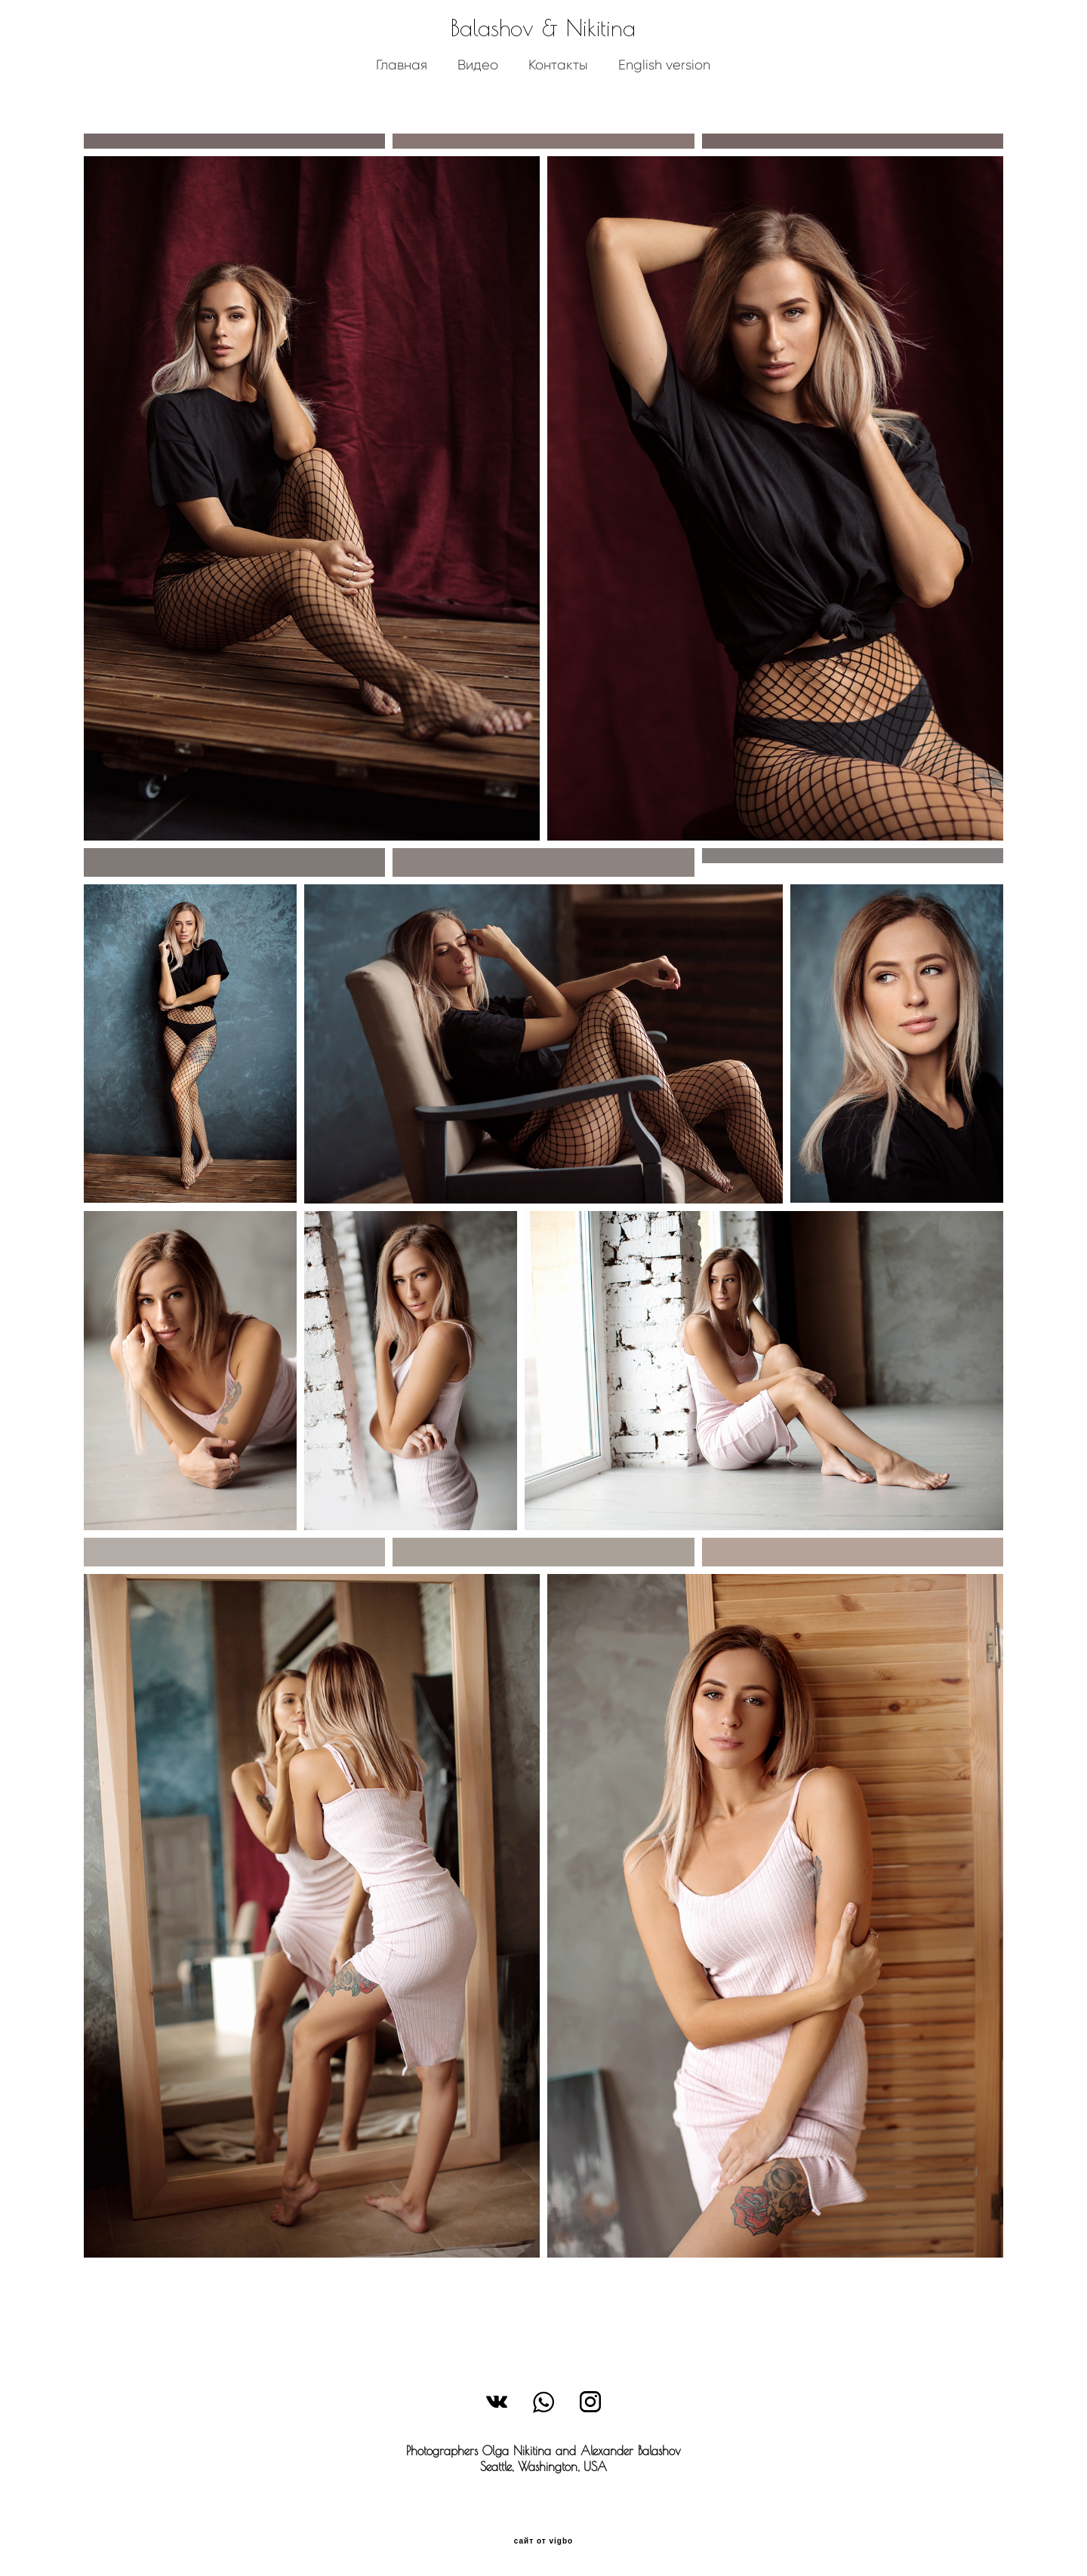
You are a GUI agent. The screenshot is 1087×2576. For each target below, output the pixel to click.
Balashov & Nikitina (543, 49)
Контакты (558, 86)
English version (664, 86)
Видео (477, 86)
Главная (401, 86)
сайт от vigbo (543, 2540)
